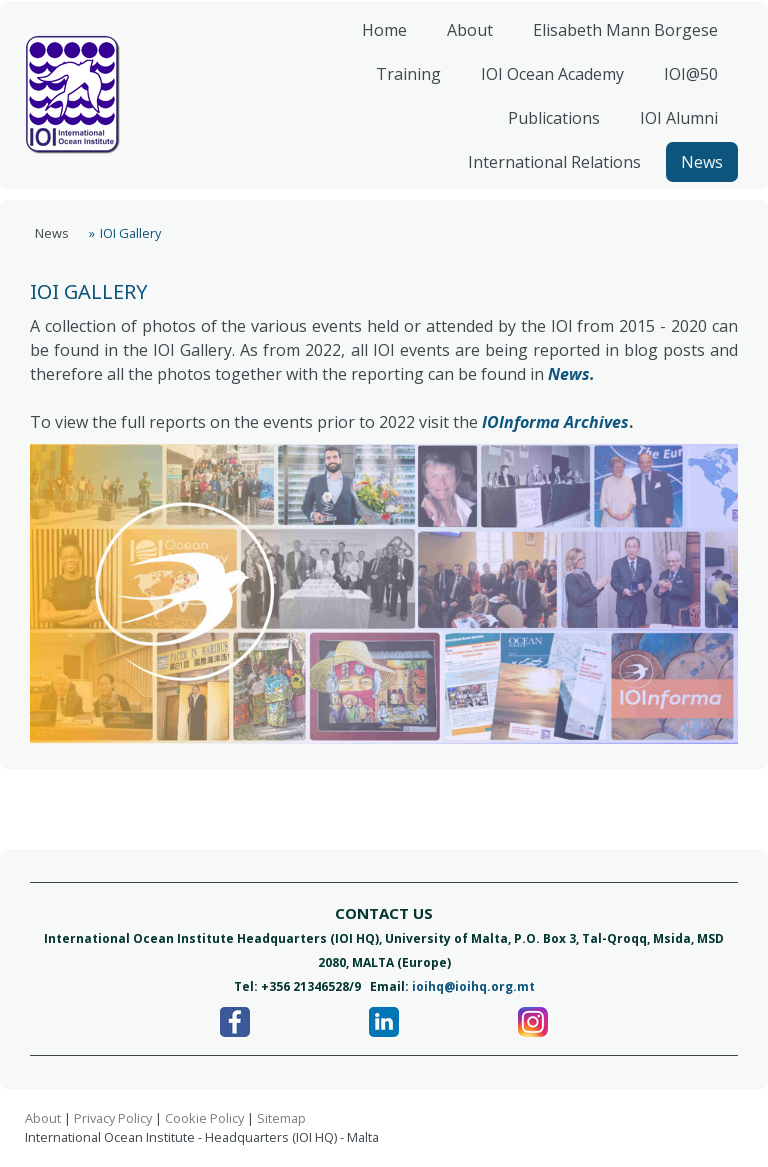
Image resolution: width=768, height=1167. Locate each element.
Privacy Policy (113, 1118)
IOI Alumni (671, 131)
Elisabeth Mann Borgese (617, 43)
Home (376, 43)
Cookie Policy (204, 1118)
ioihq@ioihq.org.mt (473, 986)
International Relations (546, 175)
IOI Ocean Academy (544, 87)
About (462, 43)
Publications (546, 131)
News (694, 175)
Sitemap (281, 1118)
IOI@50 (683, 87)
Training (400, 87)
